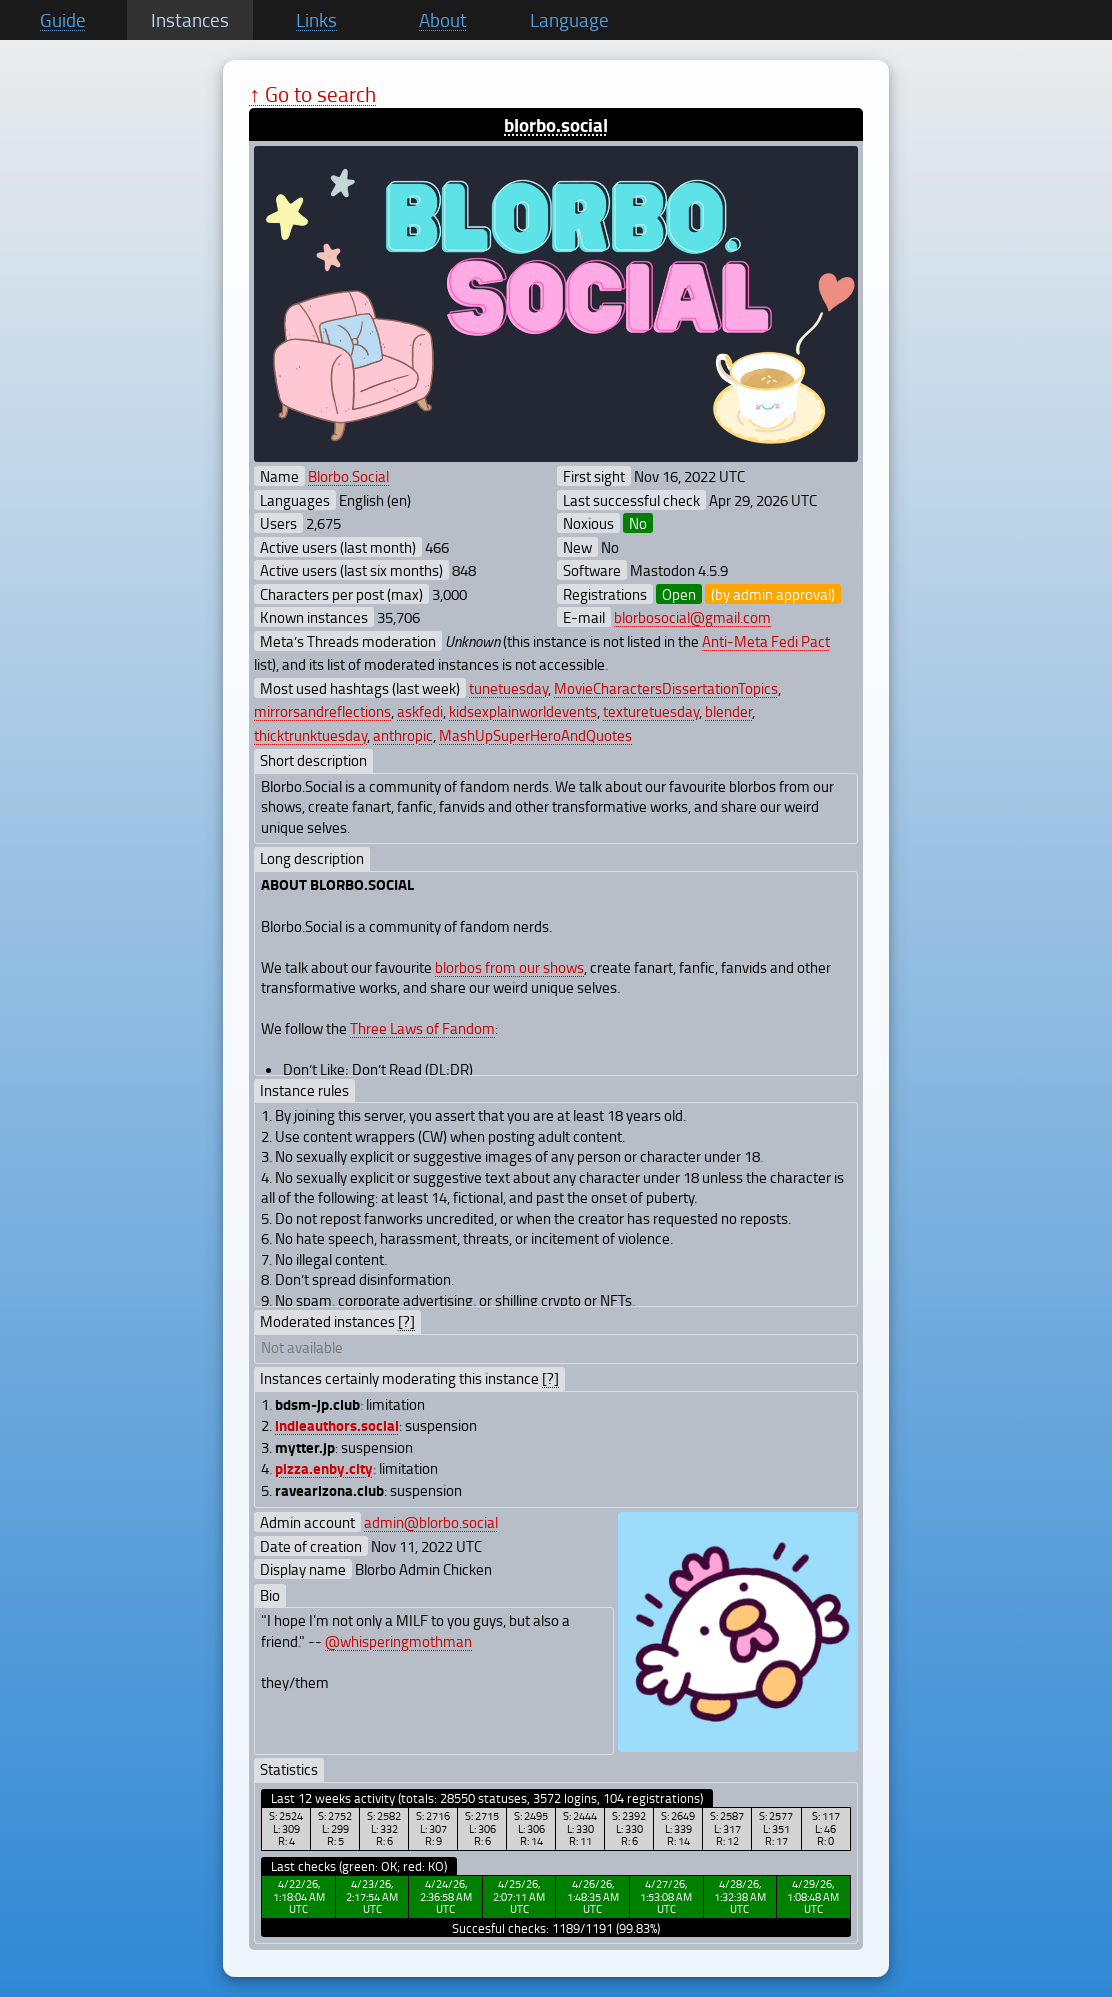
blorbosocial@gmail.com (692, 617)
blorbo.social (556, 124)
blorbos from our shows (509, 967)
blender (728, 711)
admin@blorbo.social (431, 1522)
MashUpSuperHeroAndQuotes (535, 735)
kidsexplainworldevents (523, 711)
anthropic (403, 735)
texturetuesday (651, 711)
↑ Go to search (312, 93)
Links (316, 20)
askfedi (420, 711)
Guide (63, 20)
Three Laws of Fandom (422, 1028)
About (443, 20)
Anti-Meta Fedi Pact (766, 641)
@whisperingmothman (398, 1641)
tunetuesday (508, 688)
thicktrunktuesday (310, 735)
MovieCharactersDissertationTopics (666, 688)
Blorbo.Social (348, 476)
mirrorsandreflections (322, 711)
